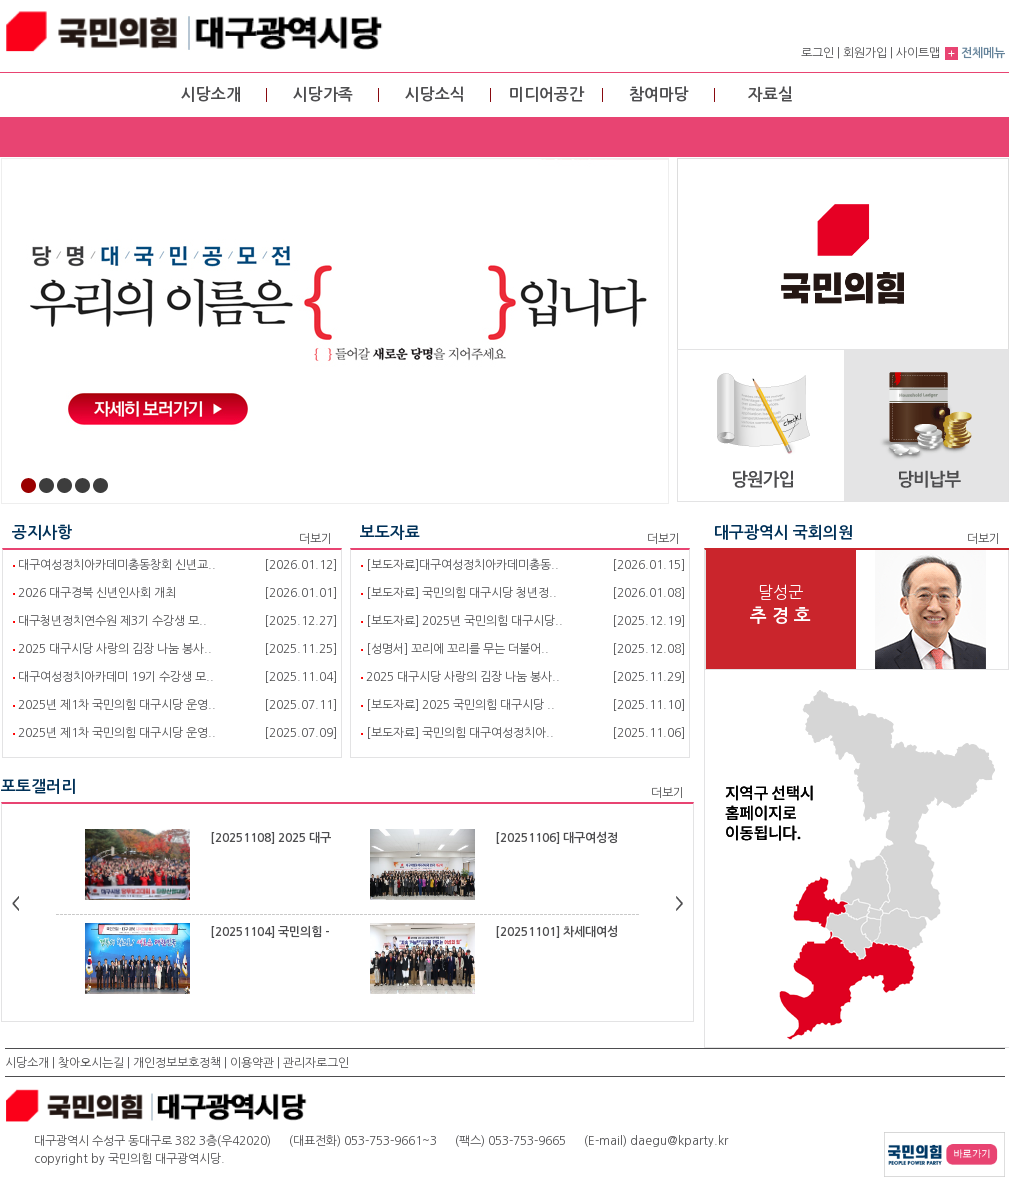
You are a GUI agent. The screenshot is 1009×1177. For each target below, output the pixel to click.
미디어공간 (546, 94)
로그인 (817, 53)
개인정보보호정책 (177, 1063)
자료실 (770, 94)
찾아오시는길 (91, 1063)
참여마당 (659, 94)
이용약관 (252, 1063)
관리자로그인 (316, 1063)
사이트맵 (918, 53)
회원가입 (865, 53)
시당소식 (435, 94)
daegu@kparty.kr (679, 1141)
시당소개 (211, 94)
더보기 (315, 539)
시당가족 (323, 94)
